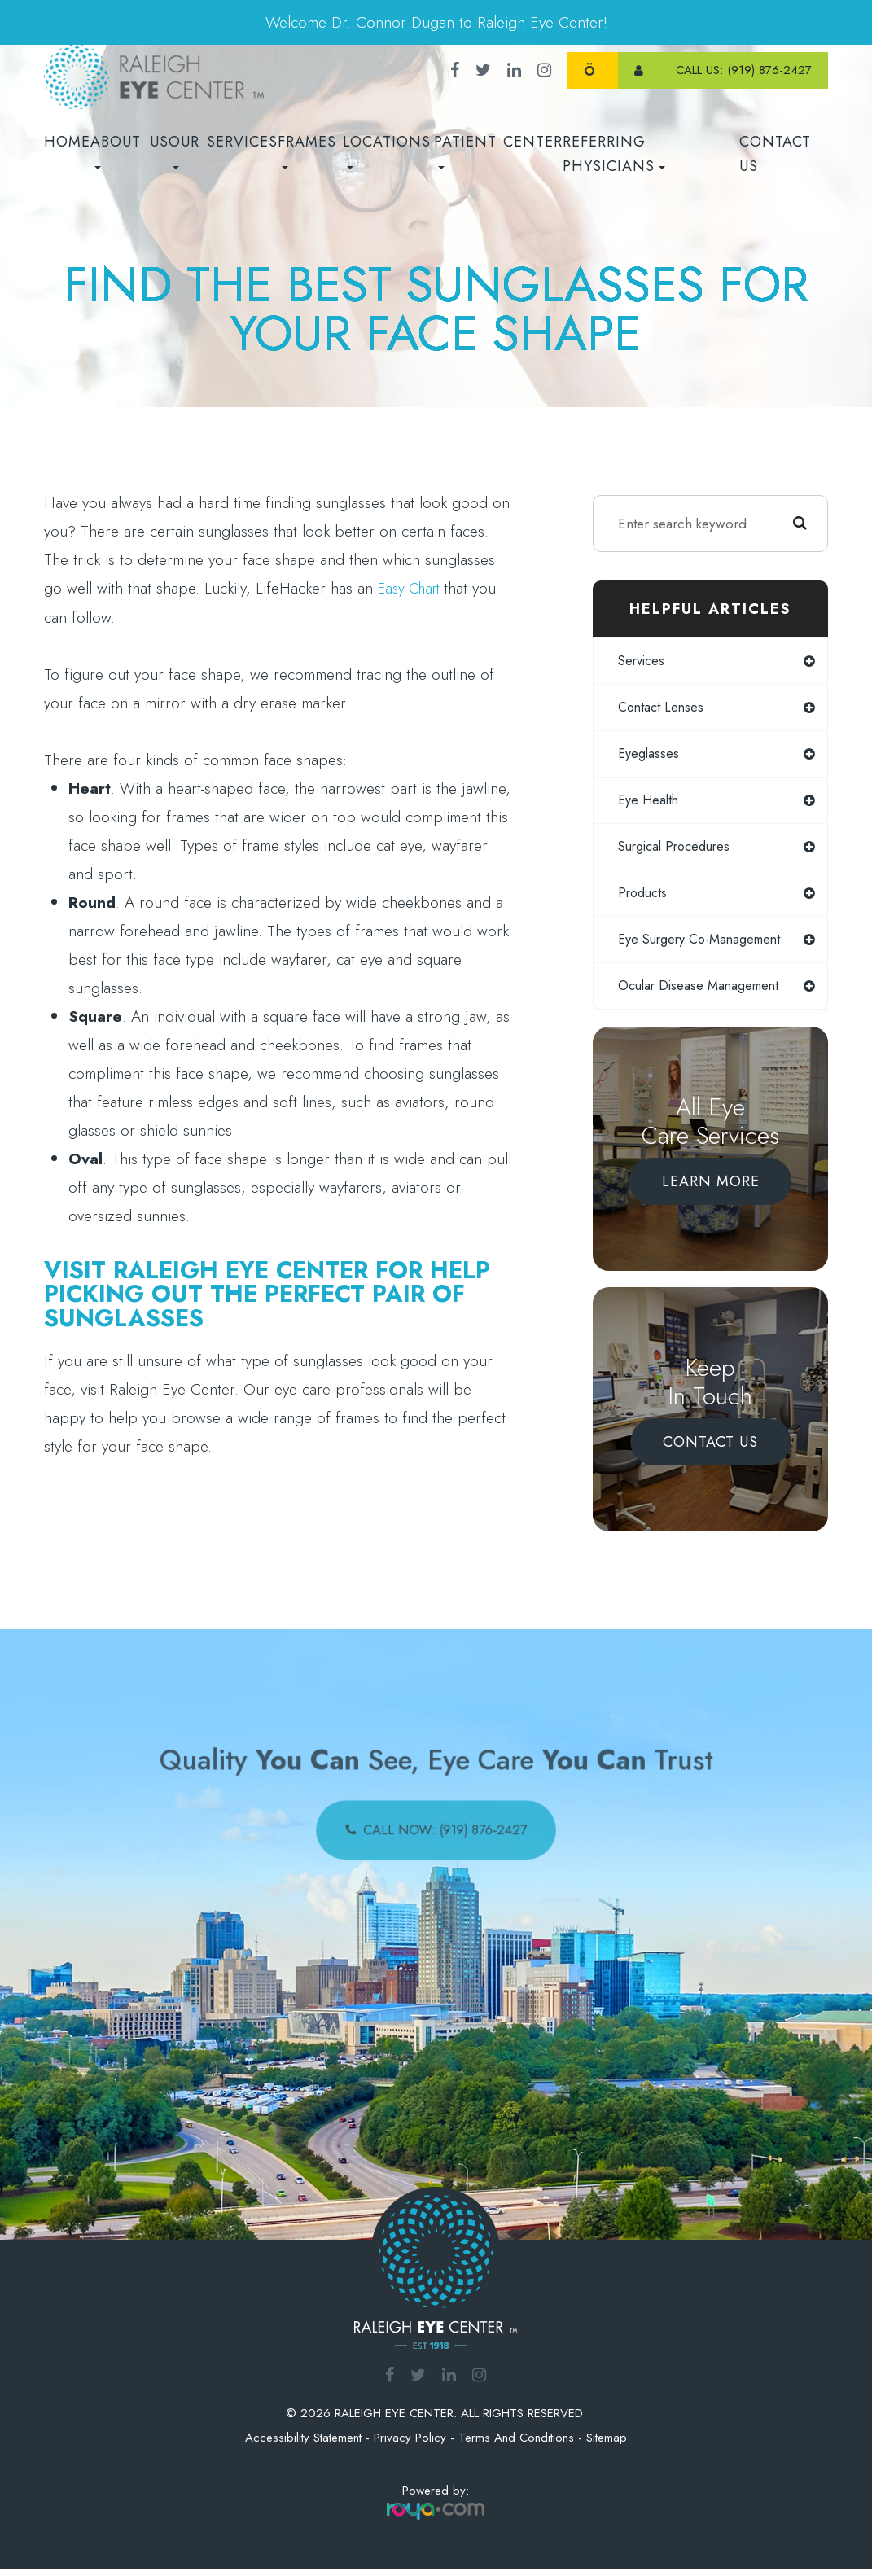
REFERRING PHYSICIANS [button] (614, 154)
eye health (649, 803)
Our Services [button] (223, 150)
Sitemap (606, 2446)
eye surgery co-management (705, 945)
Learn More (711, 1189)
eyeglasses (649, 755)
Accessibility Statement (303, 2446)
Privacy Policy (410, 2446)
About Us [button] (129, 150)
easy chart (413, 587)
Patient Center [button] (498, 150)
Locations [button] (387, 150)
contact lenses (663, 708)
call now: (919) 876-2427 (446, 1833)
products (644, 898)
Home (67, 141)
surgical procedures (678, 851)
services (643, 661)
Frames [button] (307, 150)
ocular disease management (703, 993)
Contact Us (775, 154)
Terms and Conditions (516, 2446)
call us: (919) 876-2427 (744, 70)
